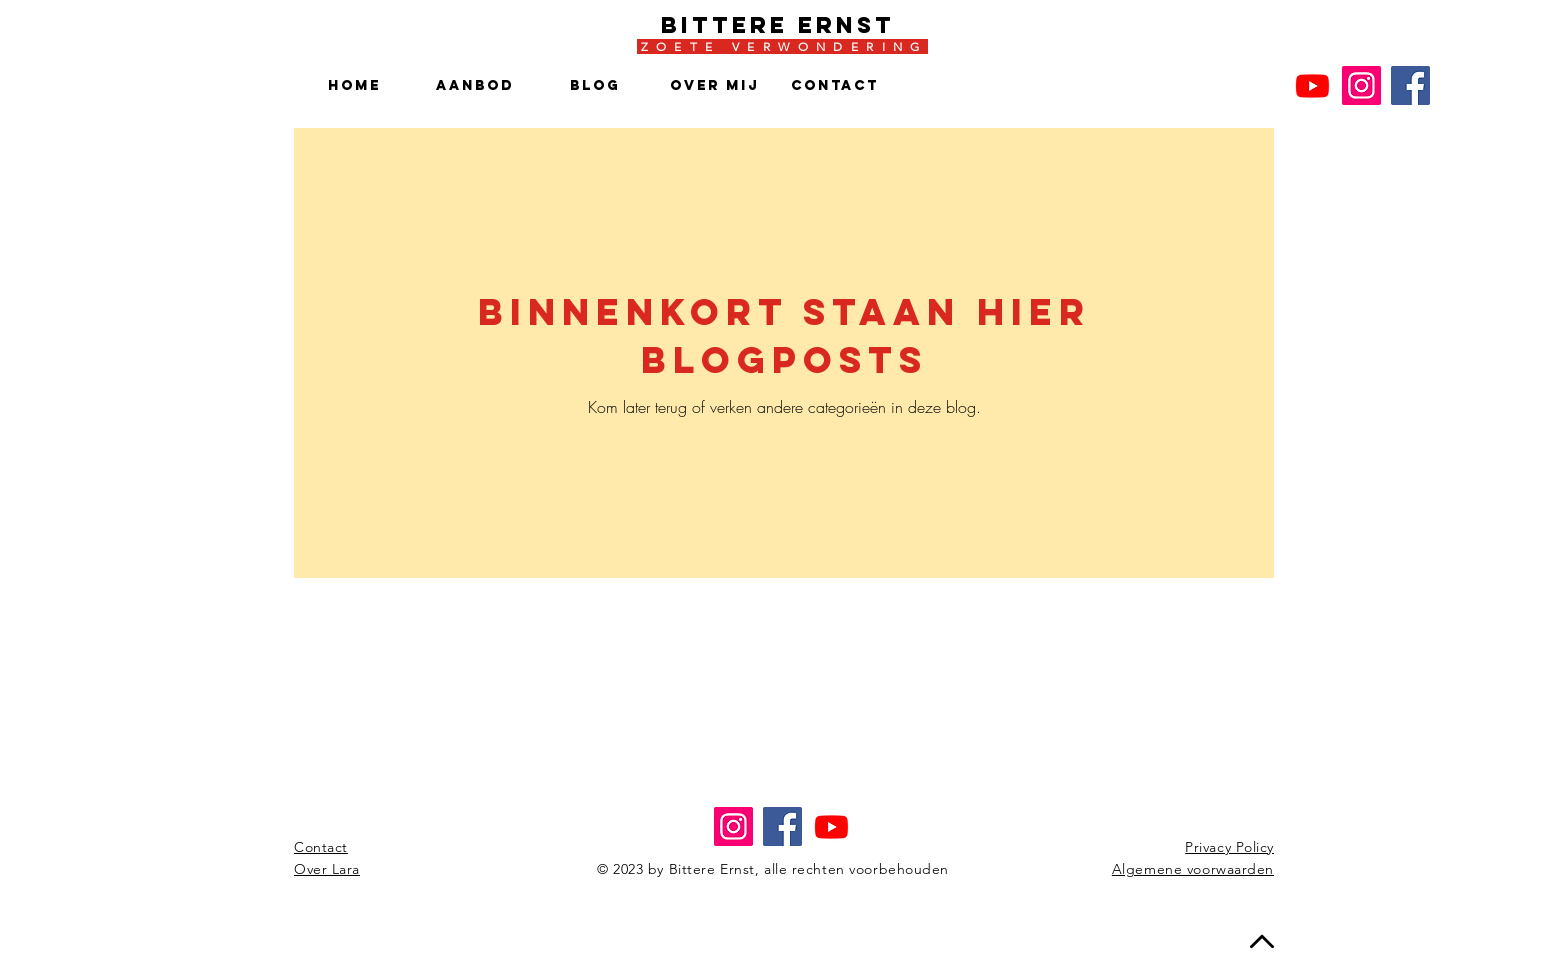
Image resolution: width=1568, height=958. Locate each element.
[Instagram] (1361, 85)
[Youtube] (1312, 85)
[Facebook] (1410, 85)
